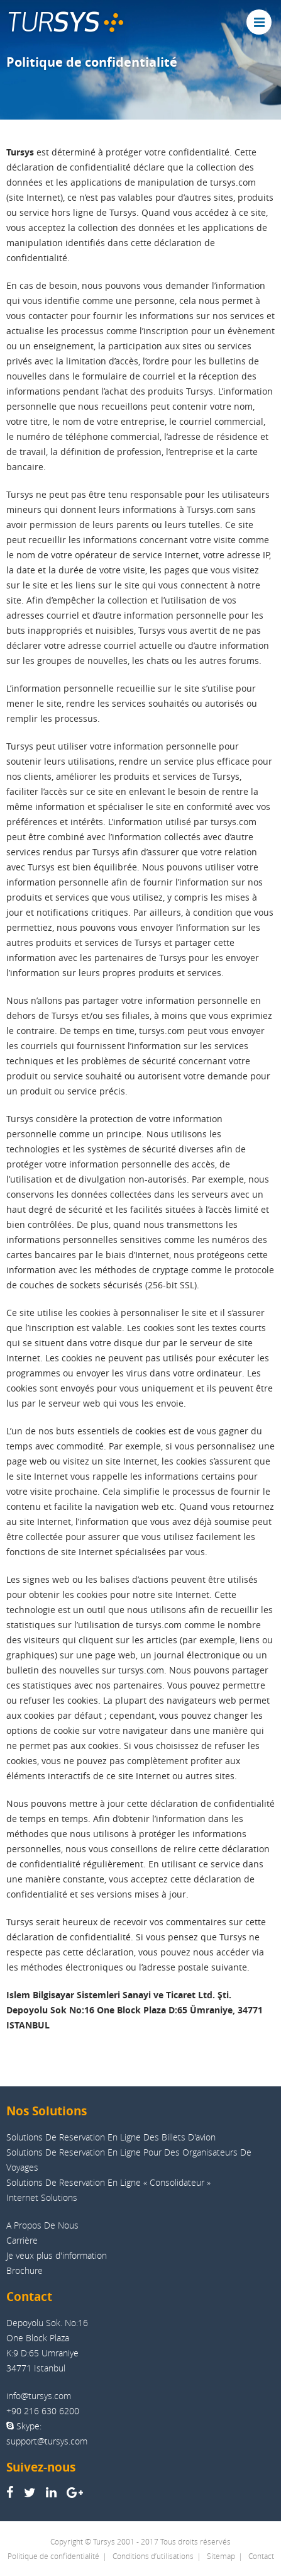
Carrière (22, 2240)
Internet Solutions (41, 2197)
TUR (65, 22)
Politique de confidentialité (53, 2556)
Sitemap (221, 2556)
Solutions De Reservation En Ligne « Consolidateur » (108, 2182)
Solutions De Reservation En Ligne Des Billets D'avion (111, 2137)
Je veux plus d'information (56, 2255)
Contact (261, 2556)
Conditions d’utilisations (153, 2556)
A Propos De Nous (42, 2225)
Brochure (24, 2270)
